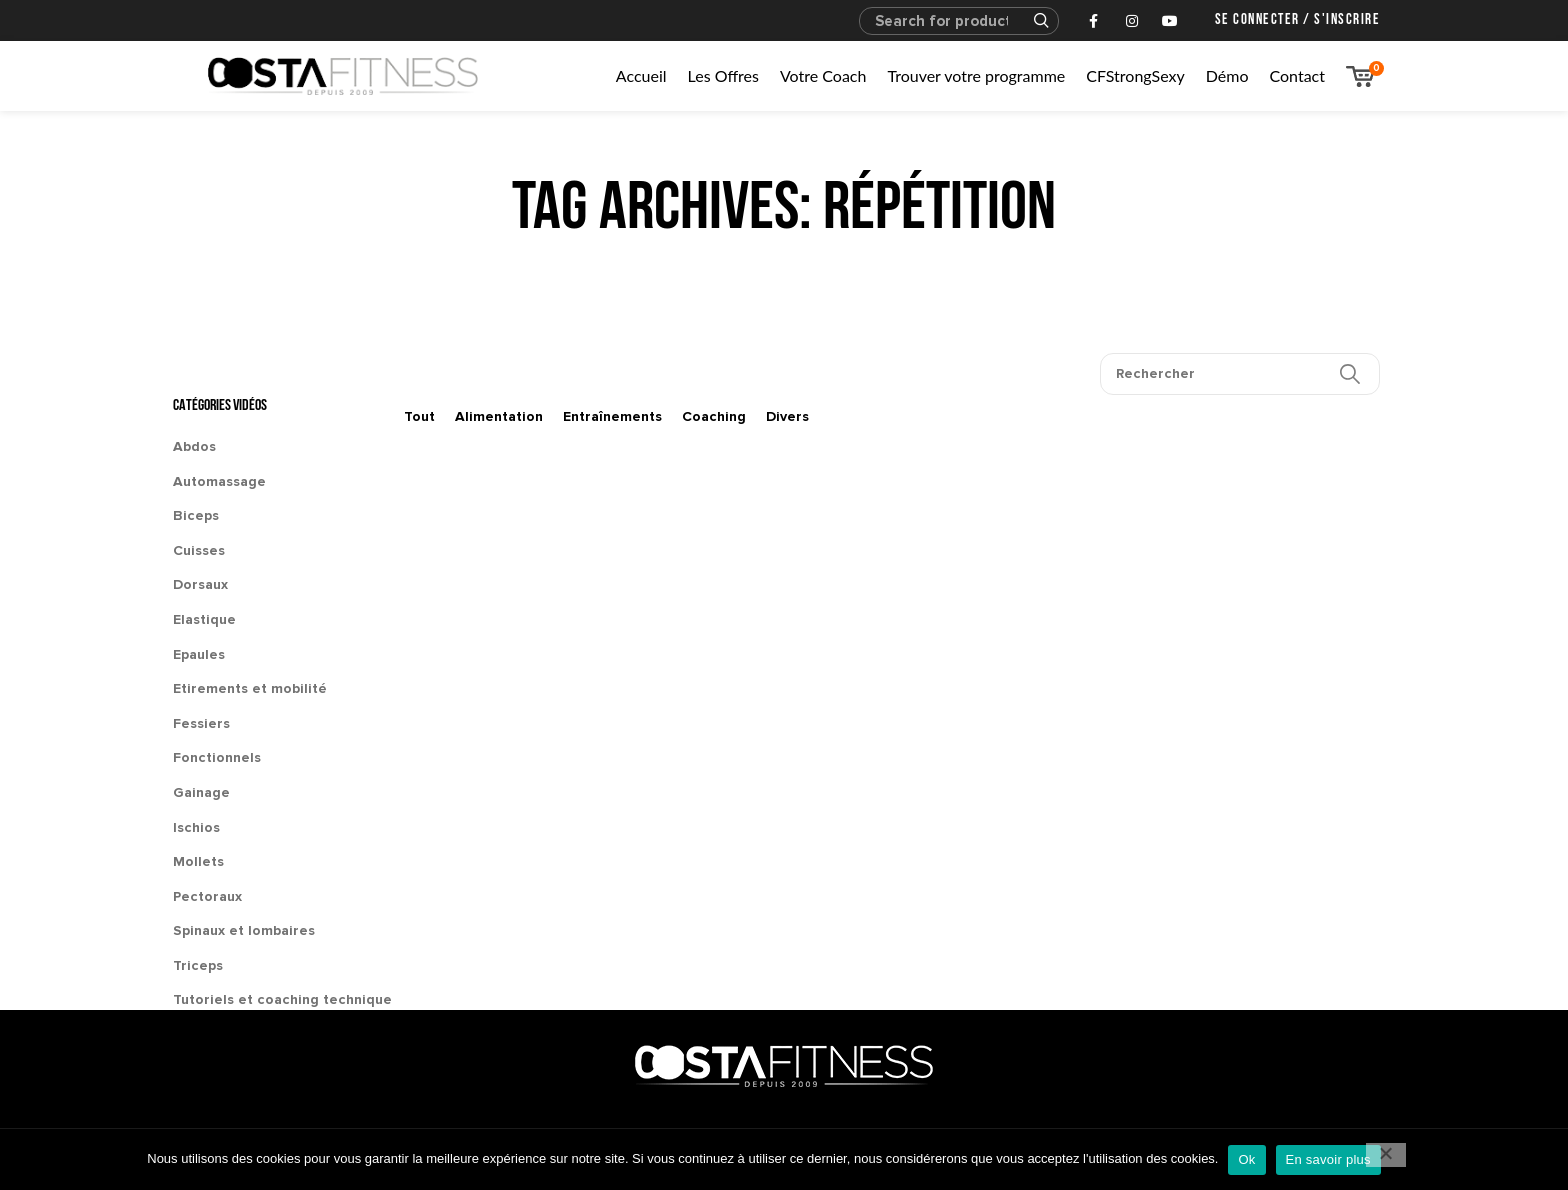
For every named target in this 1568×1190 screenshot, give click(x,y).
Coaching (714, 416)
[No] (1386, 1155)
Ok (1246, 1159)
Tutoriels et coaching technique (282, 999)
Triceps (198, 965)
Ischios (196, 827)
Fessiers (201, 723)
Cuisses (199, 550)
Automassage (219, 481)
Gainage (201, 792)
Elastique (204, 619)
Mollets (198, 861)
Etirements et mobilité (250, 688)
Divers (787, 416)
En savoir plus (1328, 1159)
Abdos (194, 446)
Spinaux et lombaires (244, 930)
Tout (419, 416)
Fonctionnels (217, 757)
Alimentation (499, 416)
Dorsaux (200, 584)
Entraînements (612, 416)
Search (1032, 21)
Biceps (196, 515)
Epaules (199, 654)
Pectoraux (207, 896)
